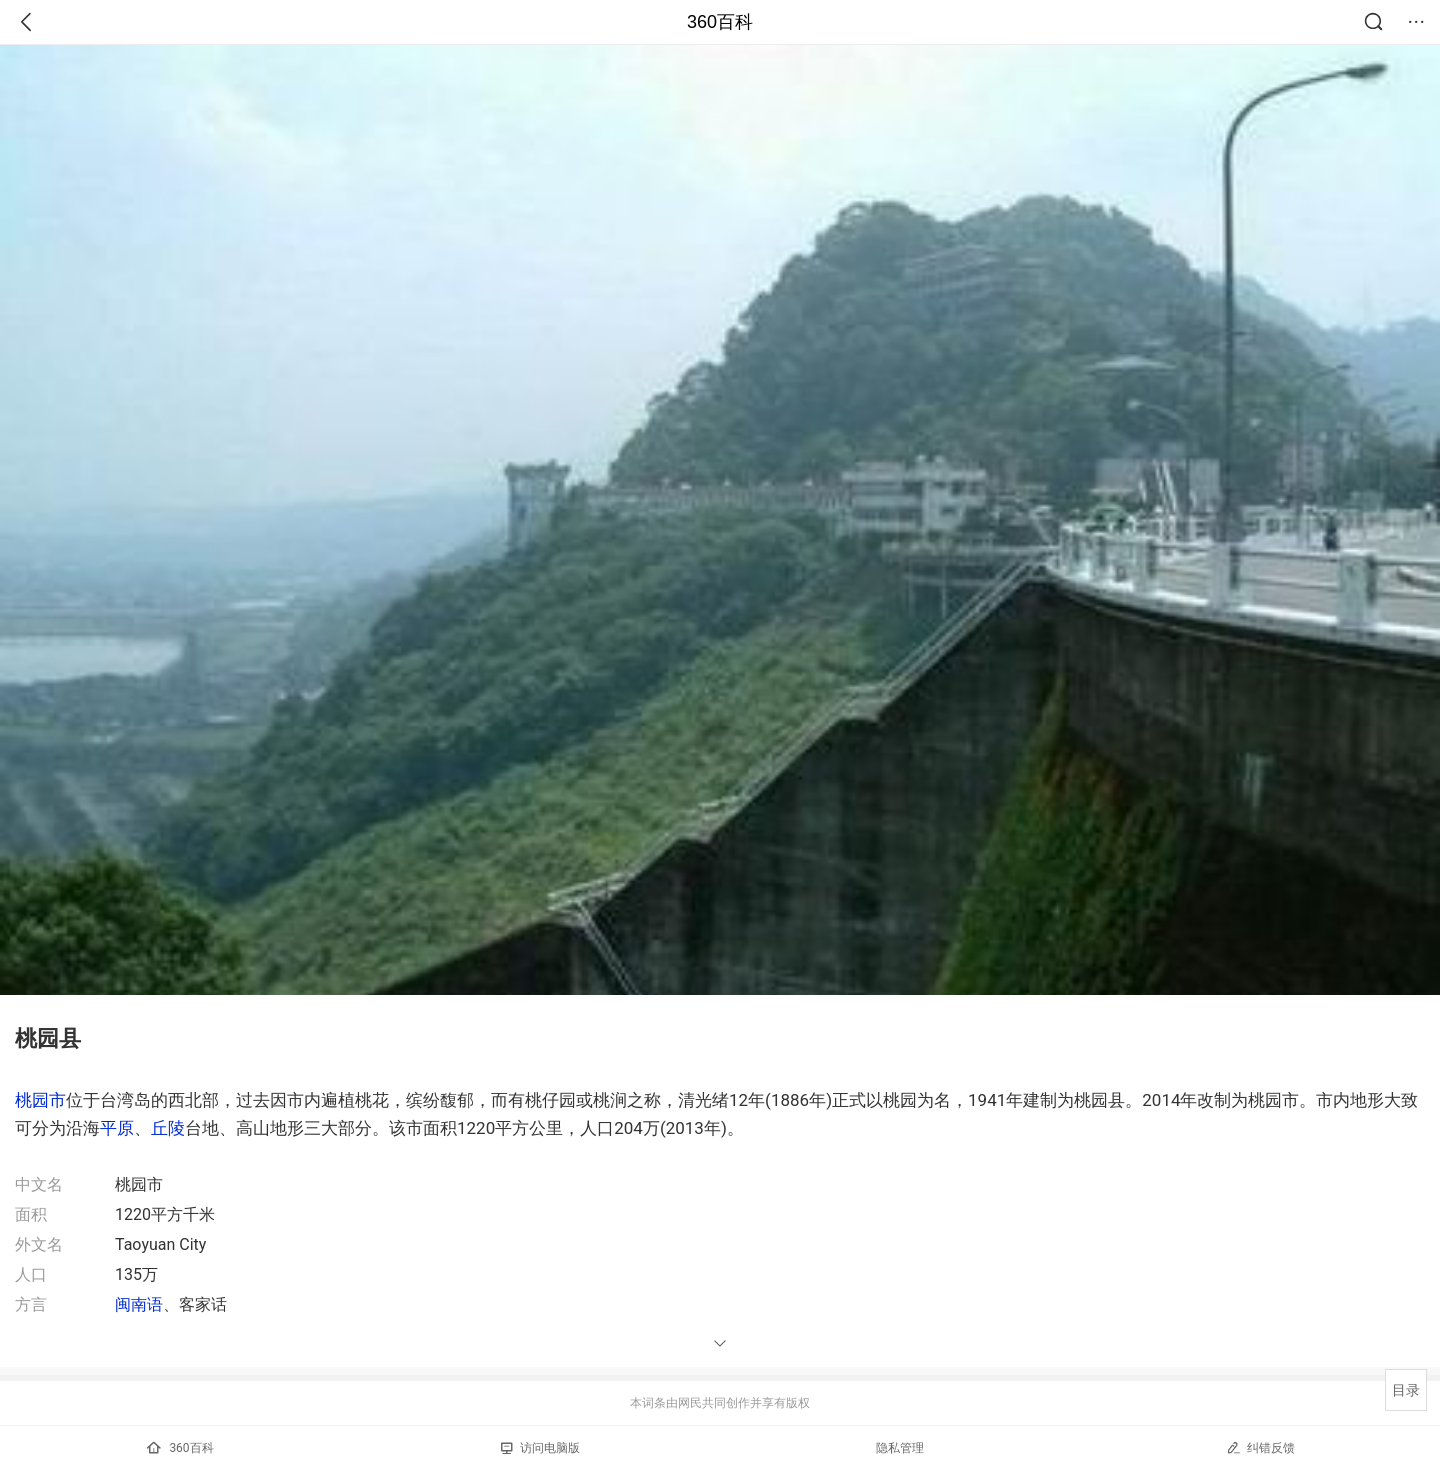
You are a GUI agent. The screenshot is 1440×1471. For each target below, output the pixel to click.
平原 (117, 1128)
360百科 (720, 22)
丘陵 (168, 1128)
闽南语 (139, 1304)
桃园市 (40, 1100)
